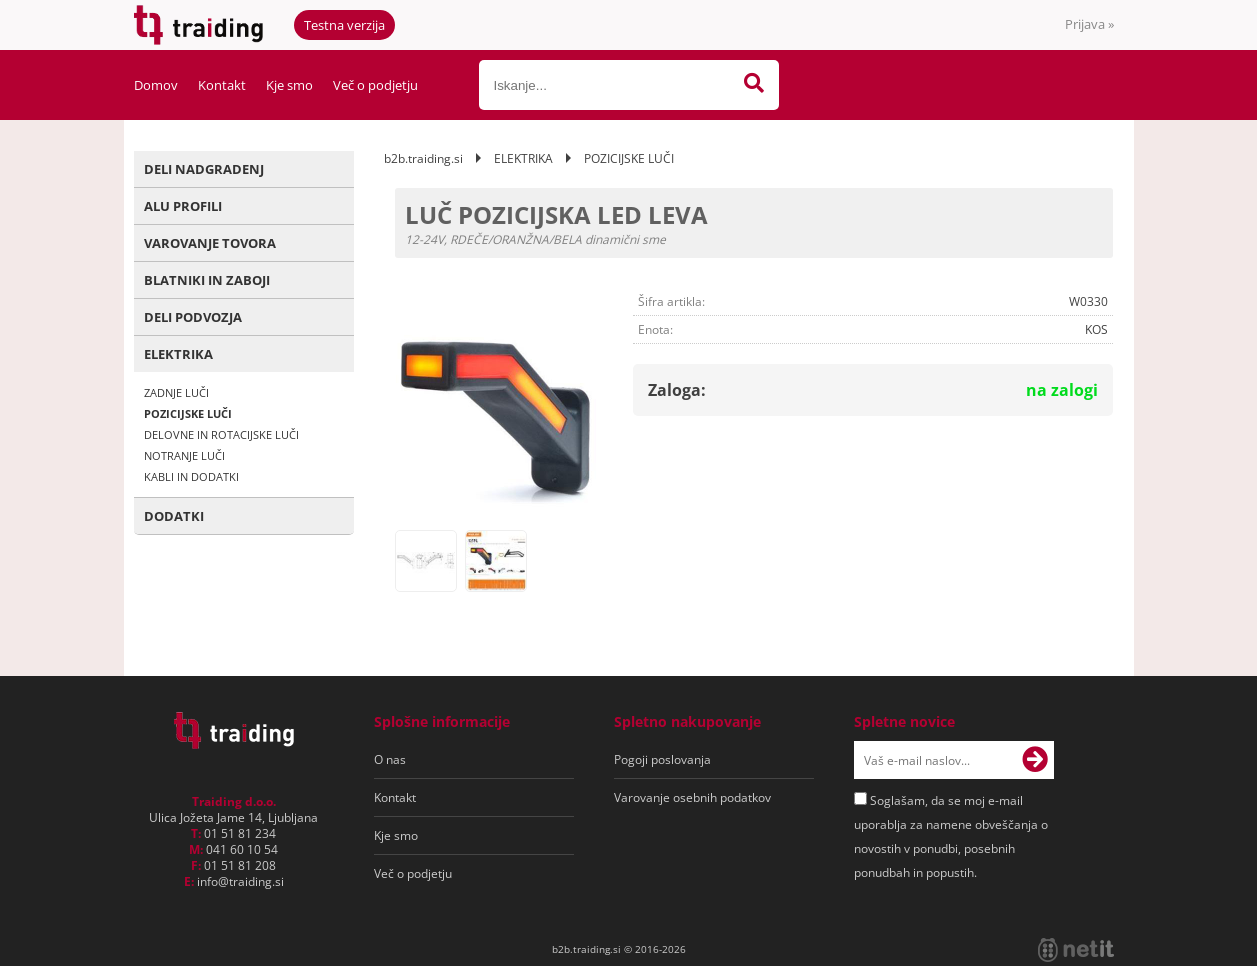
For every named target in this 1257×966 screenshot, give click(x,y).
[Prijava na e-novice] (1035, 760)
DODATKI (174, 516)
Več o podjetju (375, 85)
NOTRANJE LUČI (184, 455)
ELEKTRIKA (178, 354)
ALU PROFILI (183, 206)
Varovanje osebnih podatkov (692, 797)
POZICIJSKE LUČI (188, 413)
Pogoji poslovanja (662, 759)
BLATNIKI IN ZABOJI (207, 280)
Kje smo (289, 85)
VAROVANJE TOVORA (210, 243)
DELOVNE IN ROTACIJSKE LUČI (221, 434)
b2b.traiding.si (423, 158)
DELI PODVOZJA (193, 317)
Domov (156, 85)
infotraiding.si (240, 881)
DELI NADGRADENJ (204, 169)
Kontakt (222, 85)
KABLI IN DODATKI (191, 476)
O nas (390, 759)
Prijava (1089, 24)
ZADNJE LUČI (176, 392)
